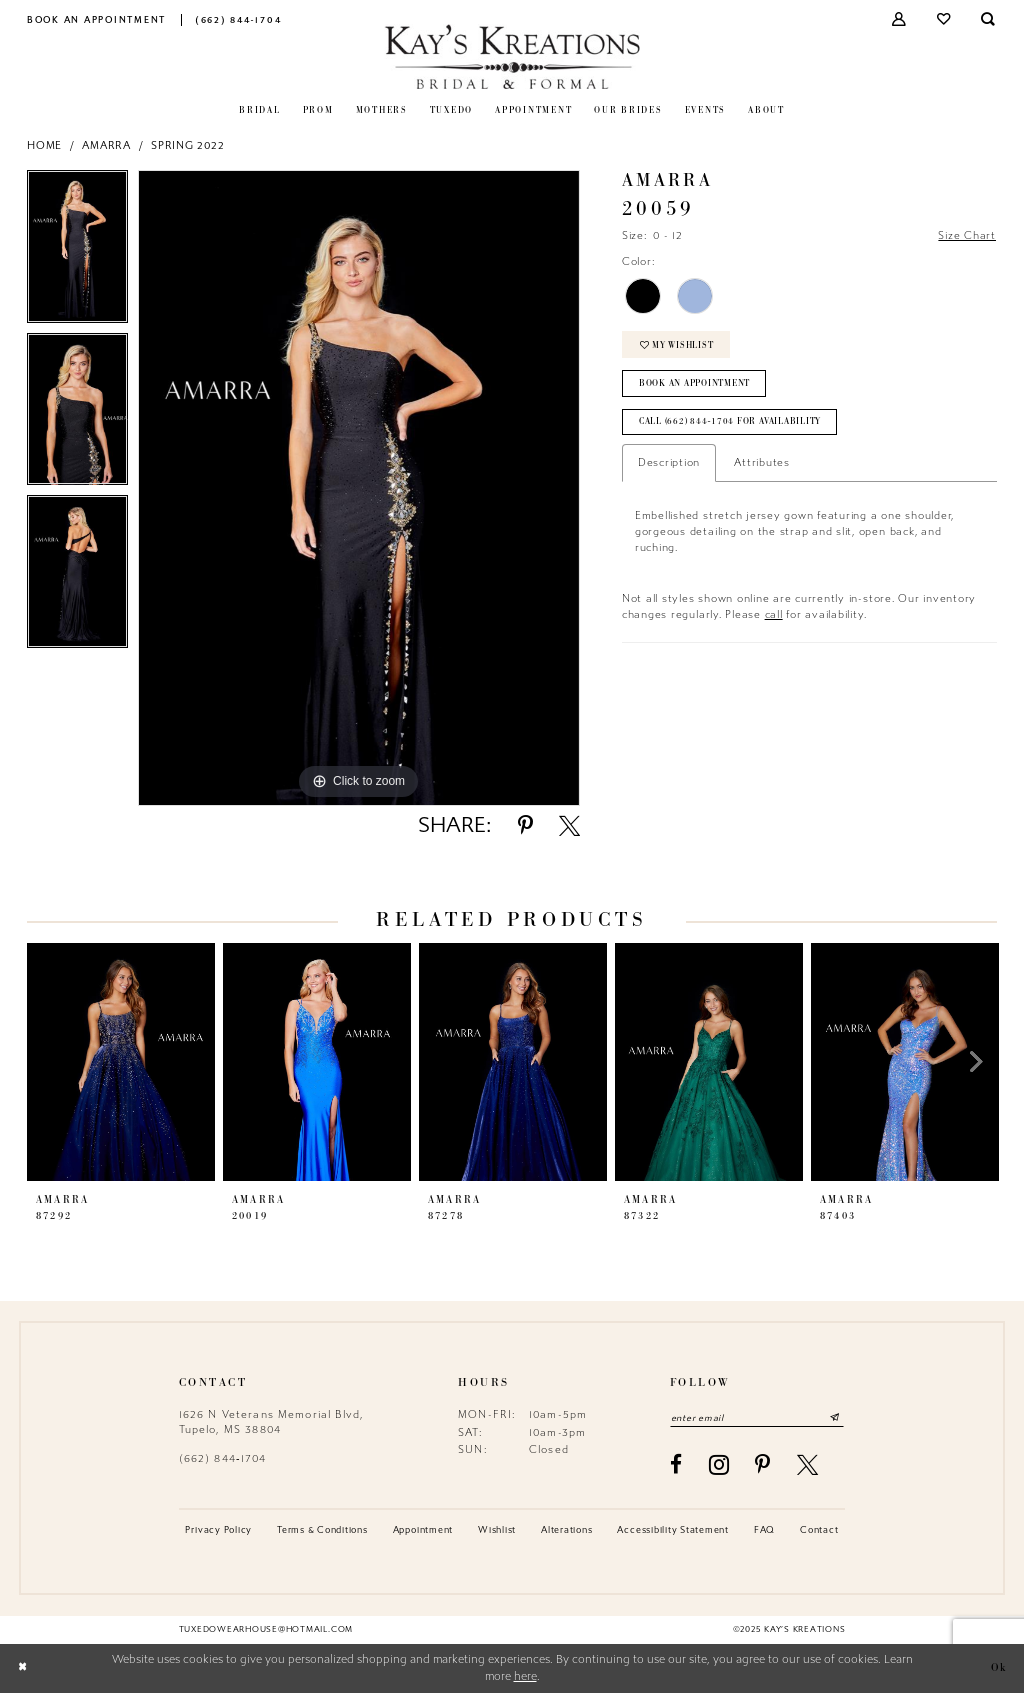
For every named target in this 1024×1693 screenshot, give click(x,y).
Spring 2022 (187, 145)
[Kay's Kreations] (512, 56)
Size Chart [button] (967, 235)
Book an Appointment (694, 383)
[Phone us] (238, 19)
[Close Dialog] (22, 1668)
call (774, 614)
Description (669, 462)
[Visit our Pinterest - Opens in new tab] (763, 1464)
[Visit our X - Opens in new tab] (808, 1464)
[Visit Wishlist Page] (944, 19)
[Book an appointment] (97, 19)
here (525, 1676)
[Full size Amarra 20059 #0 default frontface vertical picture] (359, 488)
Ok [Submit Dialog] (999, 1668)
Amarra (106, 145)
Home (44, 145)
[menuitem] (97, 19)
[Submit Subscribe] (835, 1417)
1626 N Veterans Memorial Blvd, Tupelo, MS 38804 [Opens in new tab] (271, 1421)
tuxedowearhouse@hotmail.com (266, 1629)
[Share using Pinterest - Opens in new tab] (525, 825)
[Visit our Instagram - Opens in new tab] (719, 1465)
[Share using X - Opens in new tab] (569, 825)
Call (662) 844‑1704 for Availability (730, 421)
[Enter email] (757, 1417)
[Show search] (989, 19)
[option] (77, 251)
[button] (900, 19)
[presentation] (121, 1062)
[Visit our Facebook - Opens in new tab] (676, 1464)
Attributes (762, 462)
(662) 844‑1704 (223, 1458)
